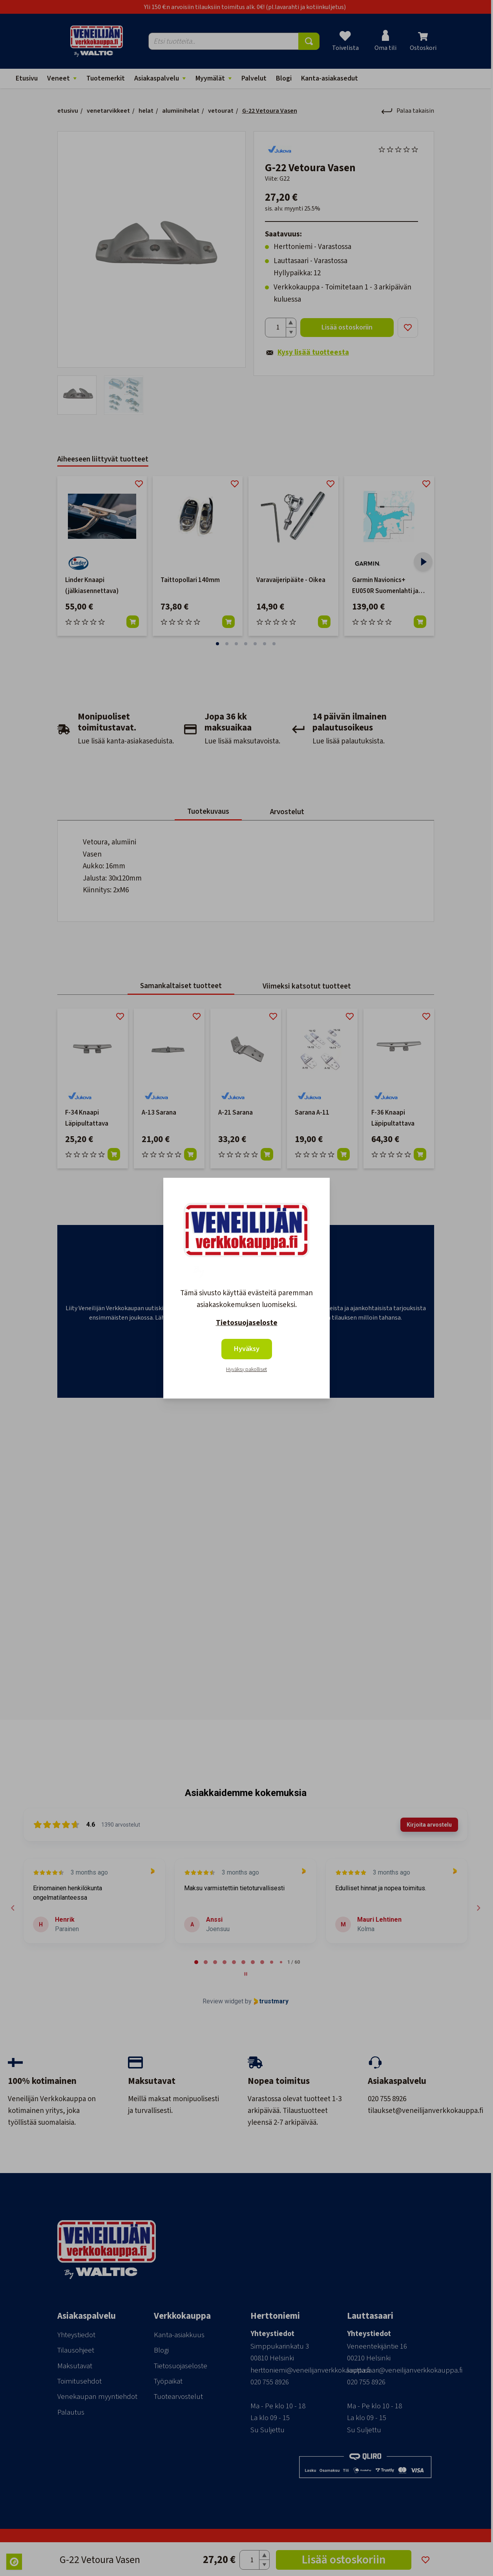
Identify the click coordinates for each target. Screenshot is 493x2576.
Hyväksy (246, 1349)
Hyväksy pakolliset (246, 1369)
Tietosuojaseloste (247, 1323)
